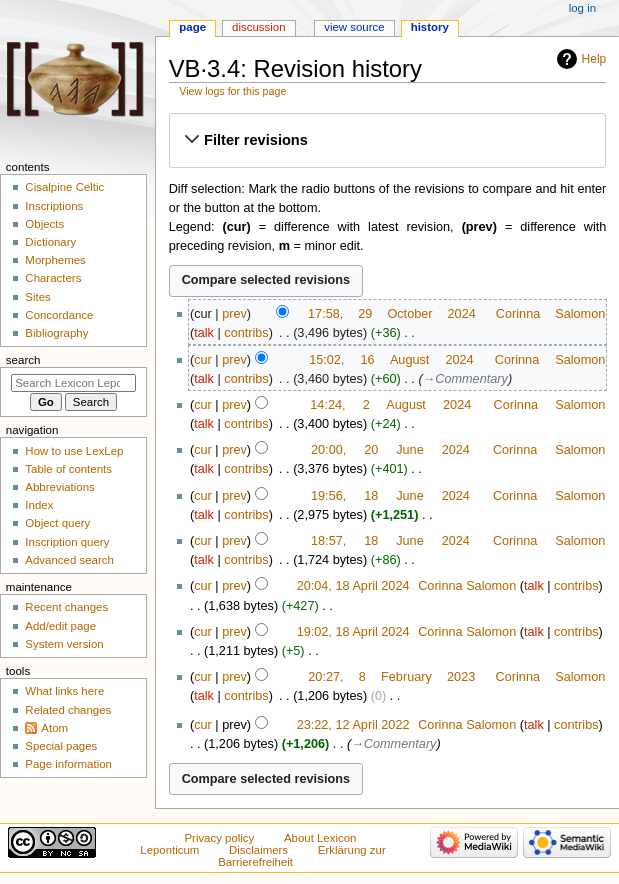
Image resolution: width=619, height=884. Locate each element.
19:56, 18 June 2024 (390, 496)
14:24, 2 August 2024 (390, 405)
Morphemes (55, 260)
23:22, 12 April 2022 (353, 725)
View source (354, 27)
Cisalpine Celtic (64, 187)
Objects (44, 224)
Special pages (61, 746)
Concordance (59, 315)
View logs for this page (232, 91)
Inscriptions (54, 206)
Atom (54, 728)
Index (39, 505)
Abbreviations (59, 487)
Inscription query (67, 542)
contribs (246, 333)
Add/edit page (60, 626)
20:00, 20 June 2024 (390, 450)
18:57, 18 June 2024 (390, 541)
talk (204, 333)
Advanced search (69, 560)
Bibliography (56, 333)
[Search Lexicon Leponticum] (73, 383)
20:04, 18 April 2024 (353, 586)
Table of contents (68, 469)
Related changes (68, 710)
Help (594, 59)
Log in (582, 8)
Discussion (258, 27)
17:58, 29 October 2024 (392, 314)
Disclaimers (258, 850)
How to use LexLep (74, 451)
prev (234, 314)
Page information (68, 764)
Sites (37, 297)
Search (23, 360)
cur (203, 360)
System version (64, 644)
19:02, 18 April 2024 (353, 632)
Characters (53, 278)
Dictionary (50, 242)
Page (192, 27)
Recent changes (66, 607)
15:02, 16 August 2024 (391, 360)
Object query (57, 523)
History (430, 27)
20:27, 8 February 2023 (391, 677)
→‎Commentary (465, 379)
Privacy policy (219, 838)
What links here (64, 691)
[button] (387, 140)
